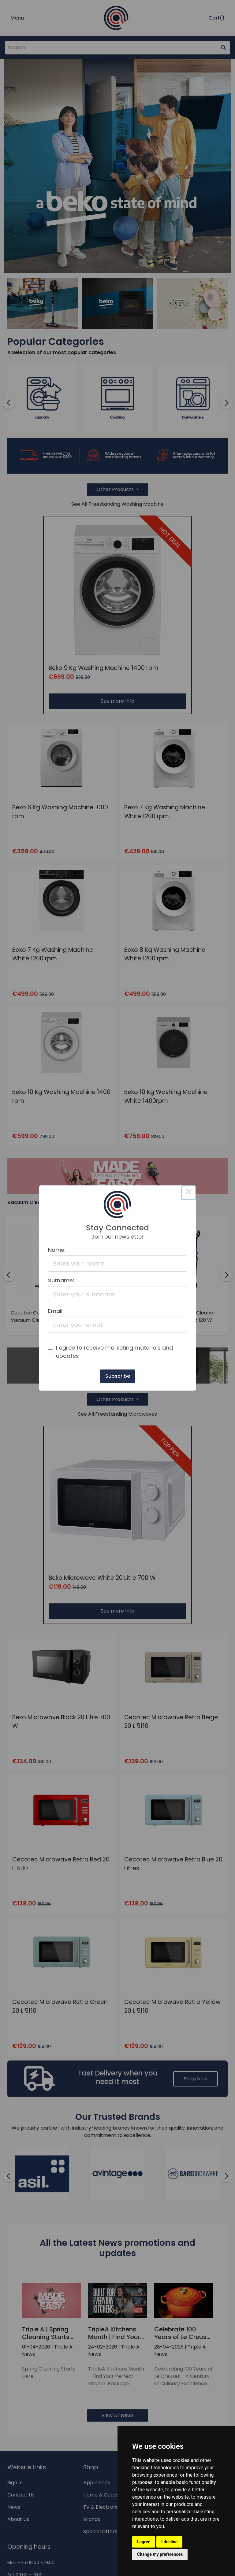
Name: (56, 1250)
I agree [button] (143, 2541)
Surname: (61, 1280)
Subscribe (117, 1376)
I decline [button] (169, 2541)
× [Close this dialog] (188, 1192)
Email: (56, 1311)
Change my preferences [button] (160, 2554)
